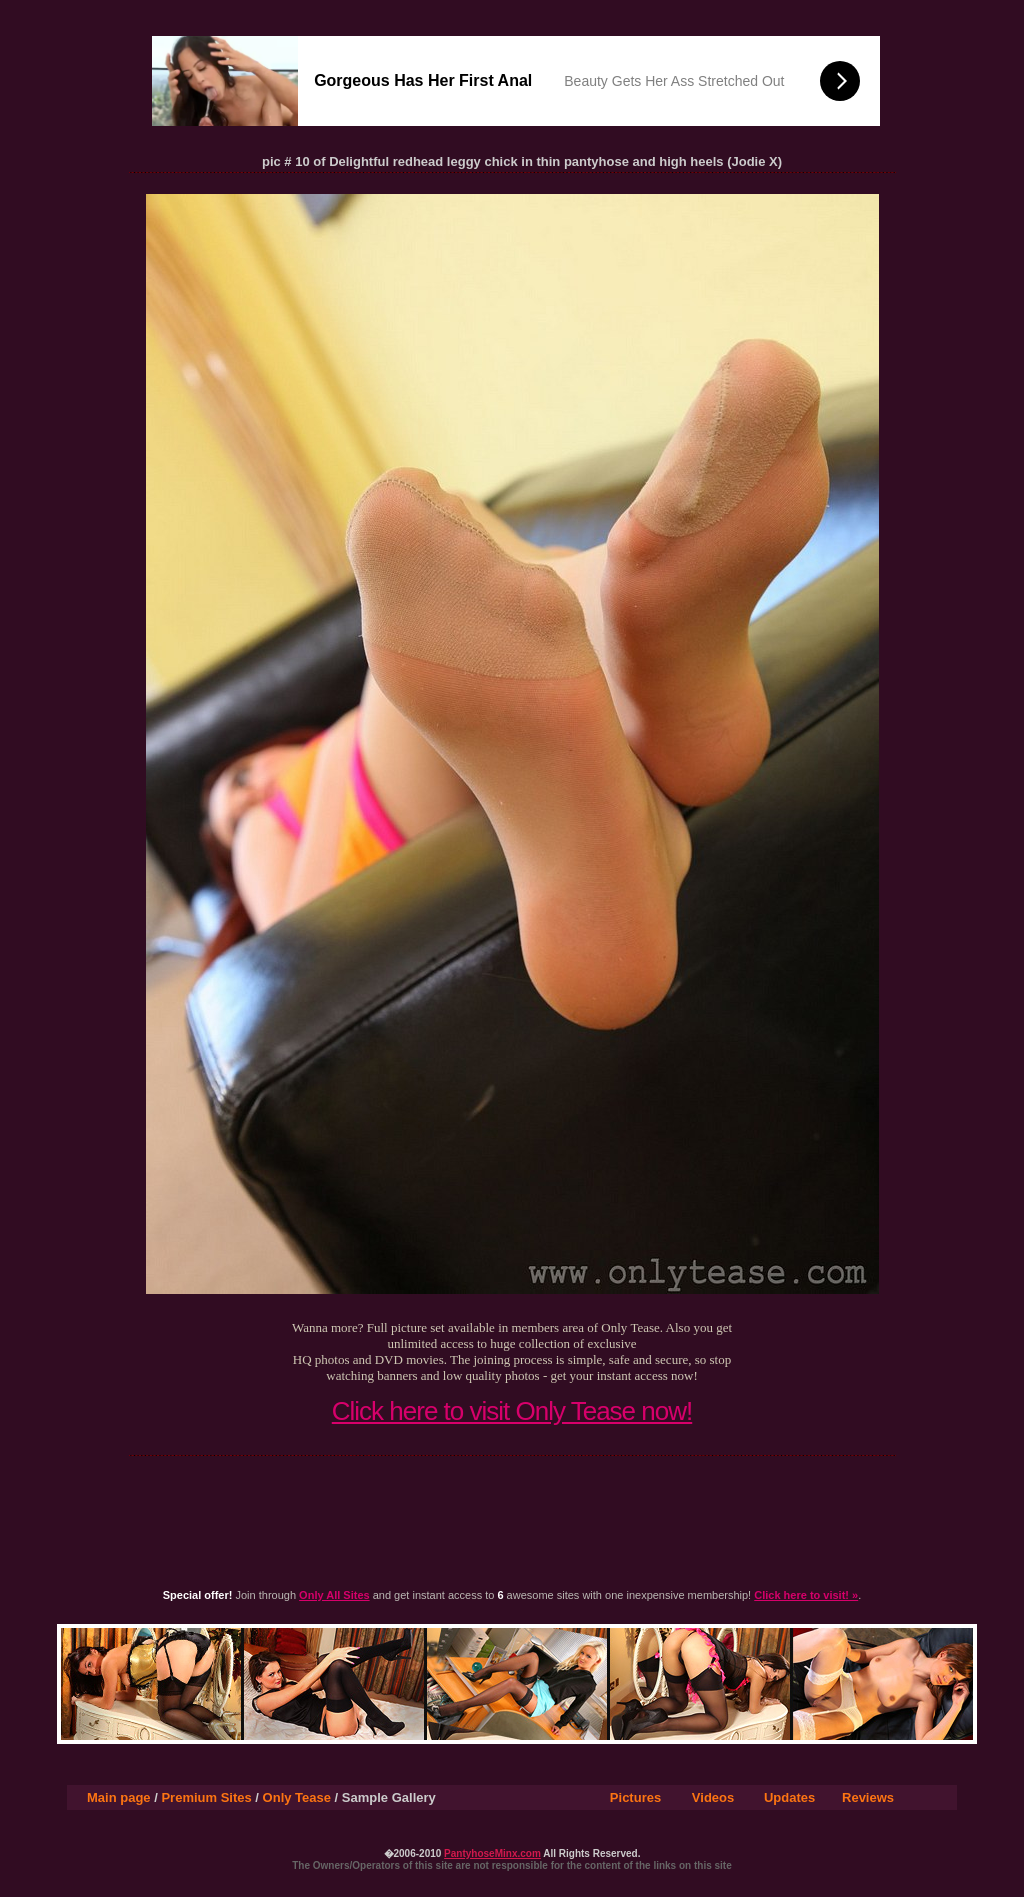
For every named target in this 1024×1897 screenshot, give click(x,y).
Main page (119, 1797)
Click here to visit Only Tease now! (512, 1411)
